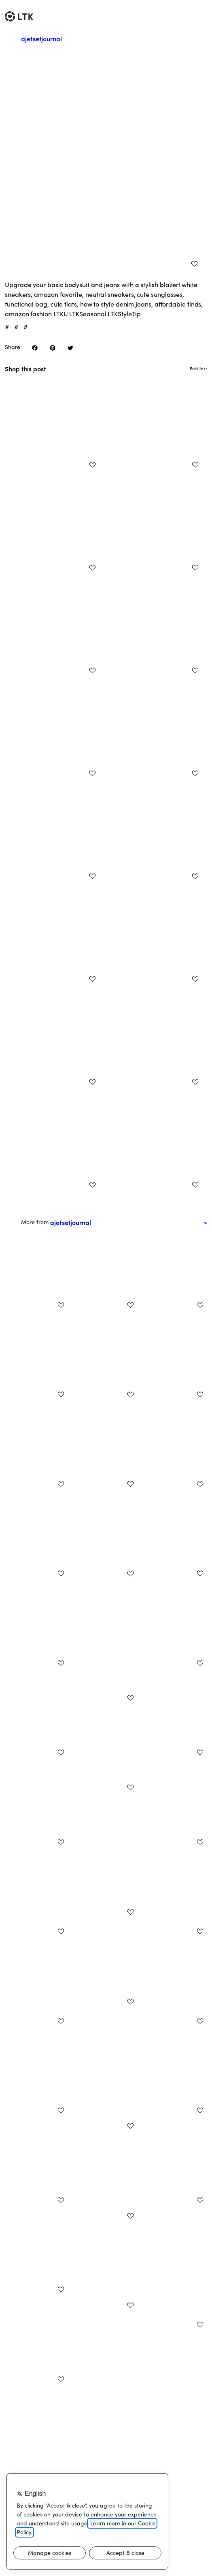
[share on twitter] (70, 347)
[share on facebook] (34, 347)
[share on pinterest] (52, 347)
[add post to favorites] (194, 263)
